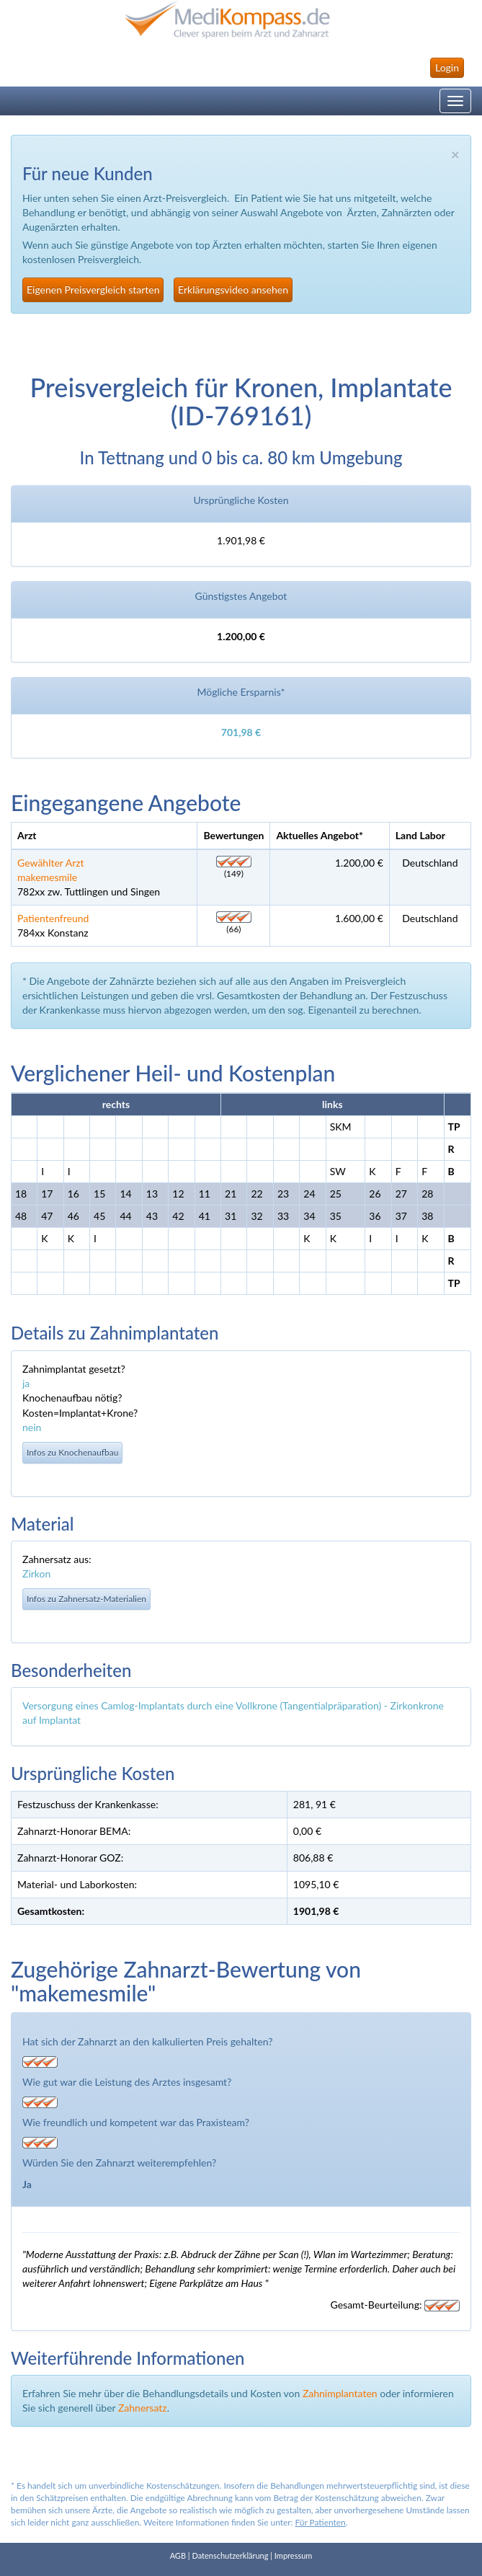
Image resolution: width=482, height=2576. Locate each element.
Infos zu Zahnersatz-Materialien (86, 1598)
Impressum (294, 2555)
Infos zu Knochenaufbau (72, 1452)
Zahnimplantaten (340, 2393)
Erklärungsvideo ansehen (233, 289)
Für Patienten (320, 2522)
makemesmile (47, 877)
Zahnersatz (142, 2408)
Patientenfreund (53, 918)
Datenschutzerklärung (230, 2555)
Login (447, 67)
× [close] (455, 153)
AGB (178, 2555)
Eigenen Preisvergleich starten (93, 289)
